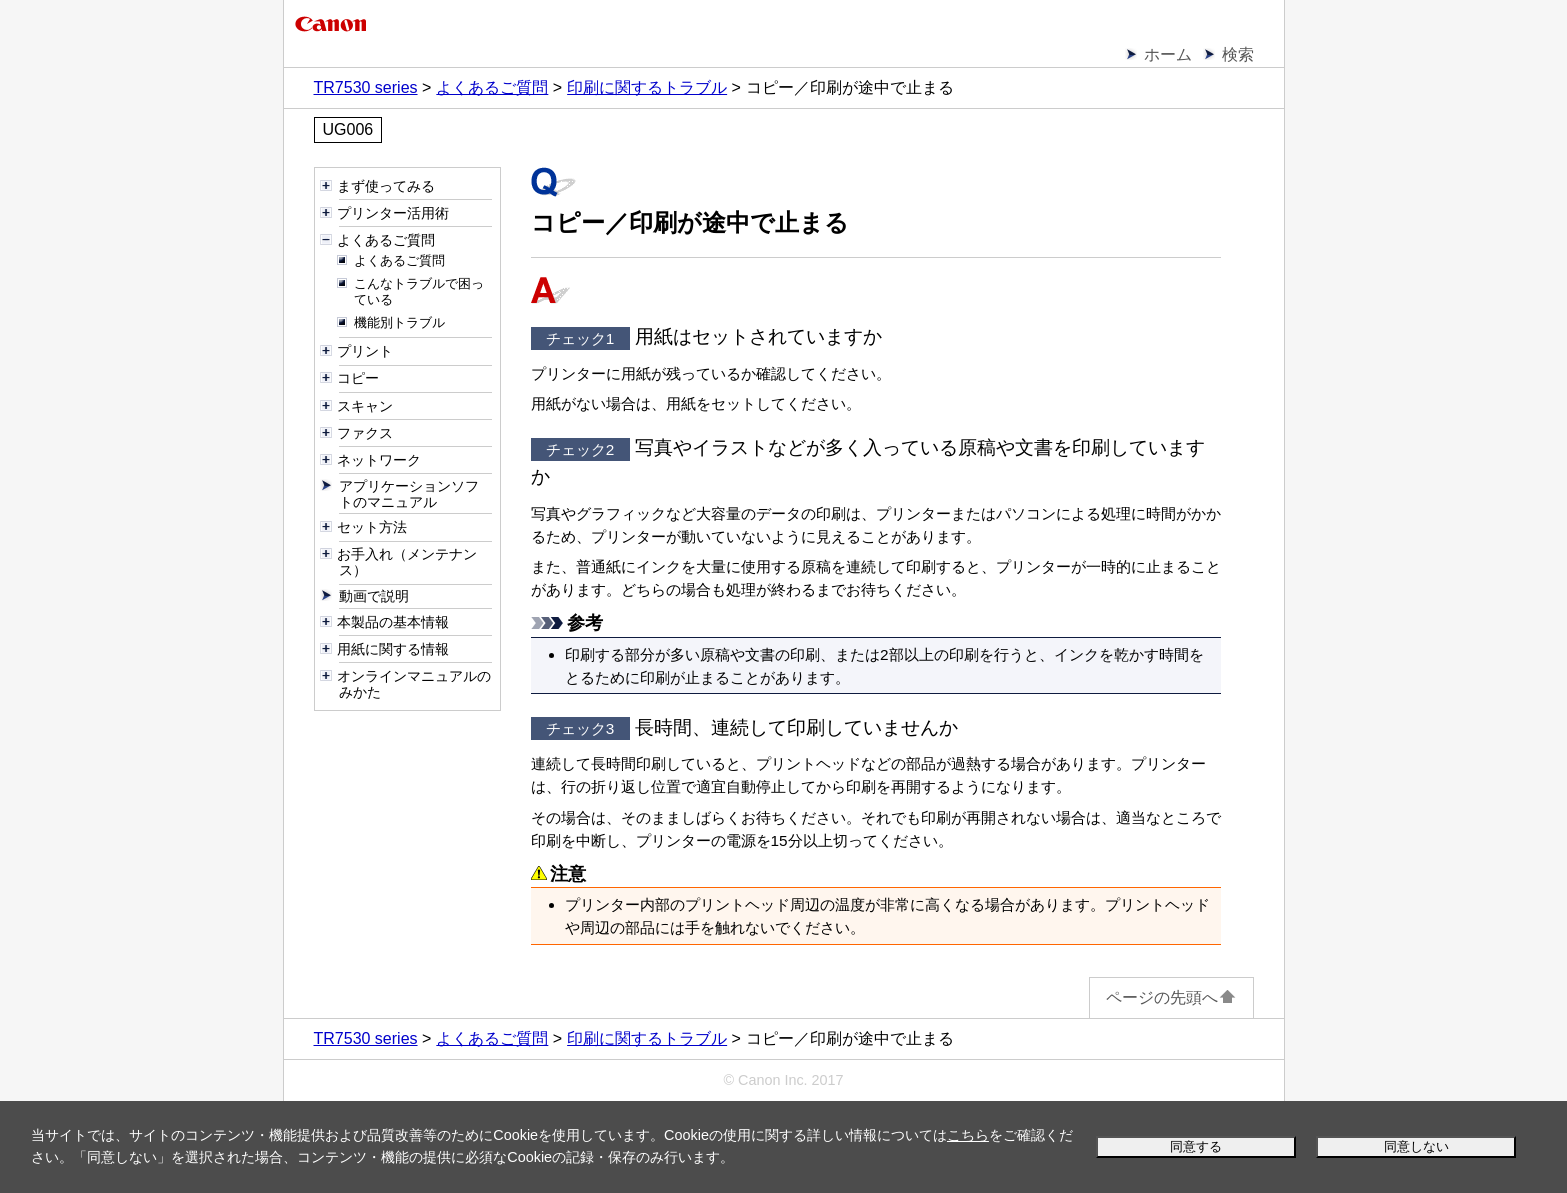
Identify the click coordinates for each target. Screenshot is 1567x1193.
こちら (968, 1135)
